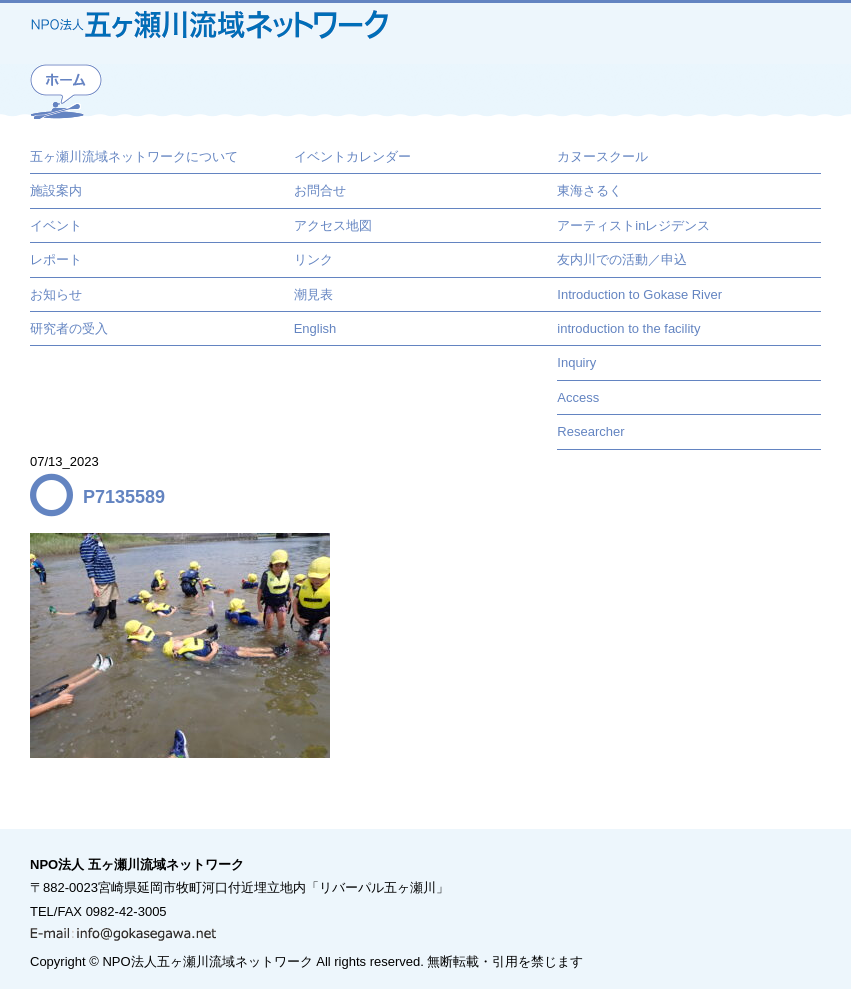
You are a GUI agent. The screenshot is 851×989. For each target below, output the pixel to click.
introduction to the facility (628, 328)
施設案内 (56, 190)
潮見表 (313, 294)
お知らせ (56, 294)
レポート (56, 259)
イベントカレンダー (352, 156)
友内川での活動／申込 (622, 259)
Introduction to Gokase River (639, 294)
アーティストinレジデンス (633, 225)
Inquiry (576, 362)
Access (578, 397)
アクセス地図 (333, 225)
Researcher (590, 431)
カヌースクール (602, 156)
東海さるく (589, 190)
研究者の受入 (69, 328)
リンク (313, 259)
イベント (56, 225)
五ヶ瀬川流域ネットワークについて (134, 156)
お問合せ (320, 190)
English (315, 328)
